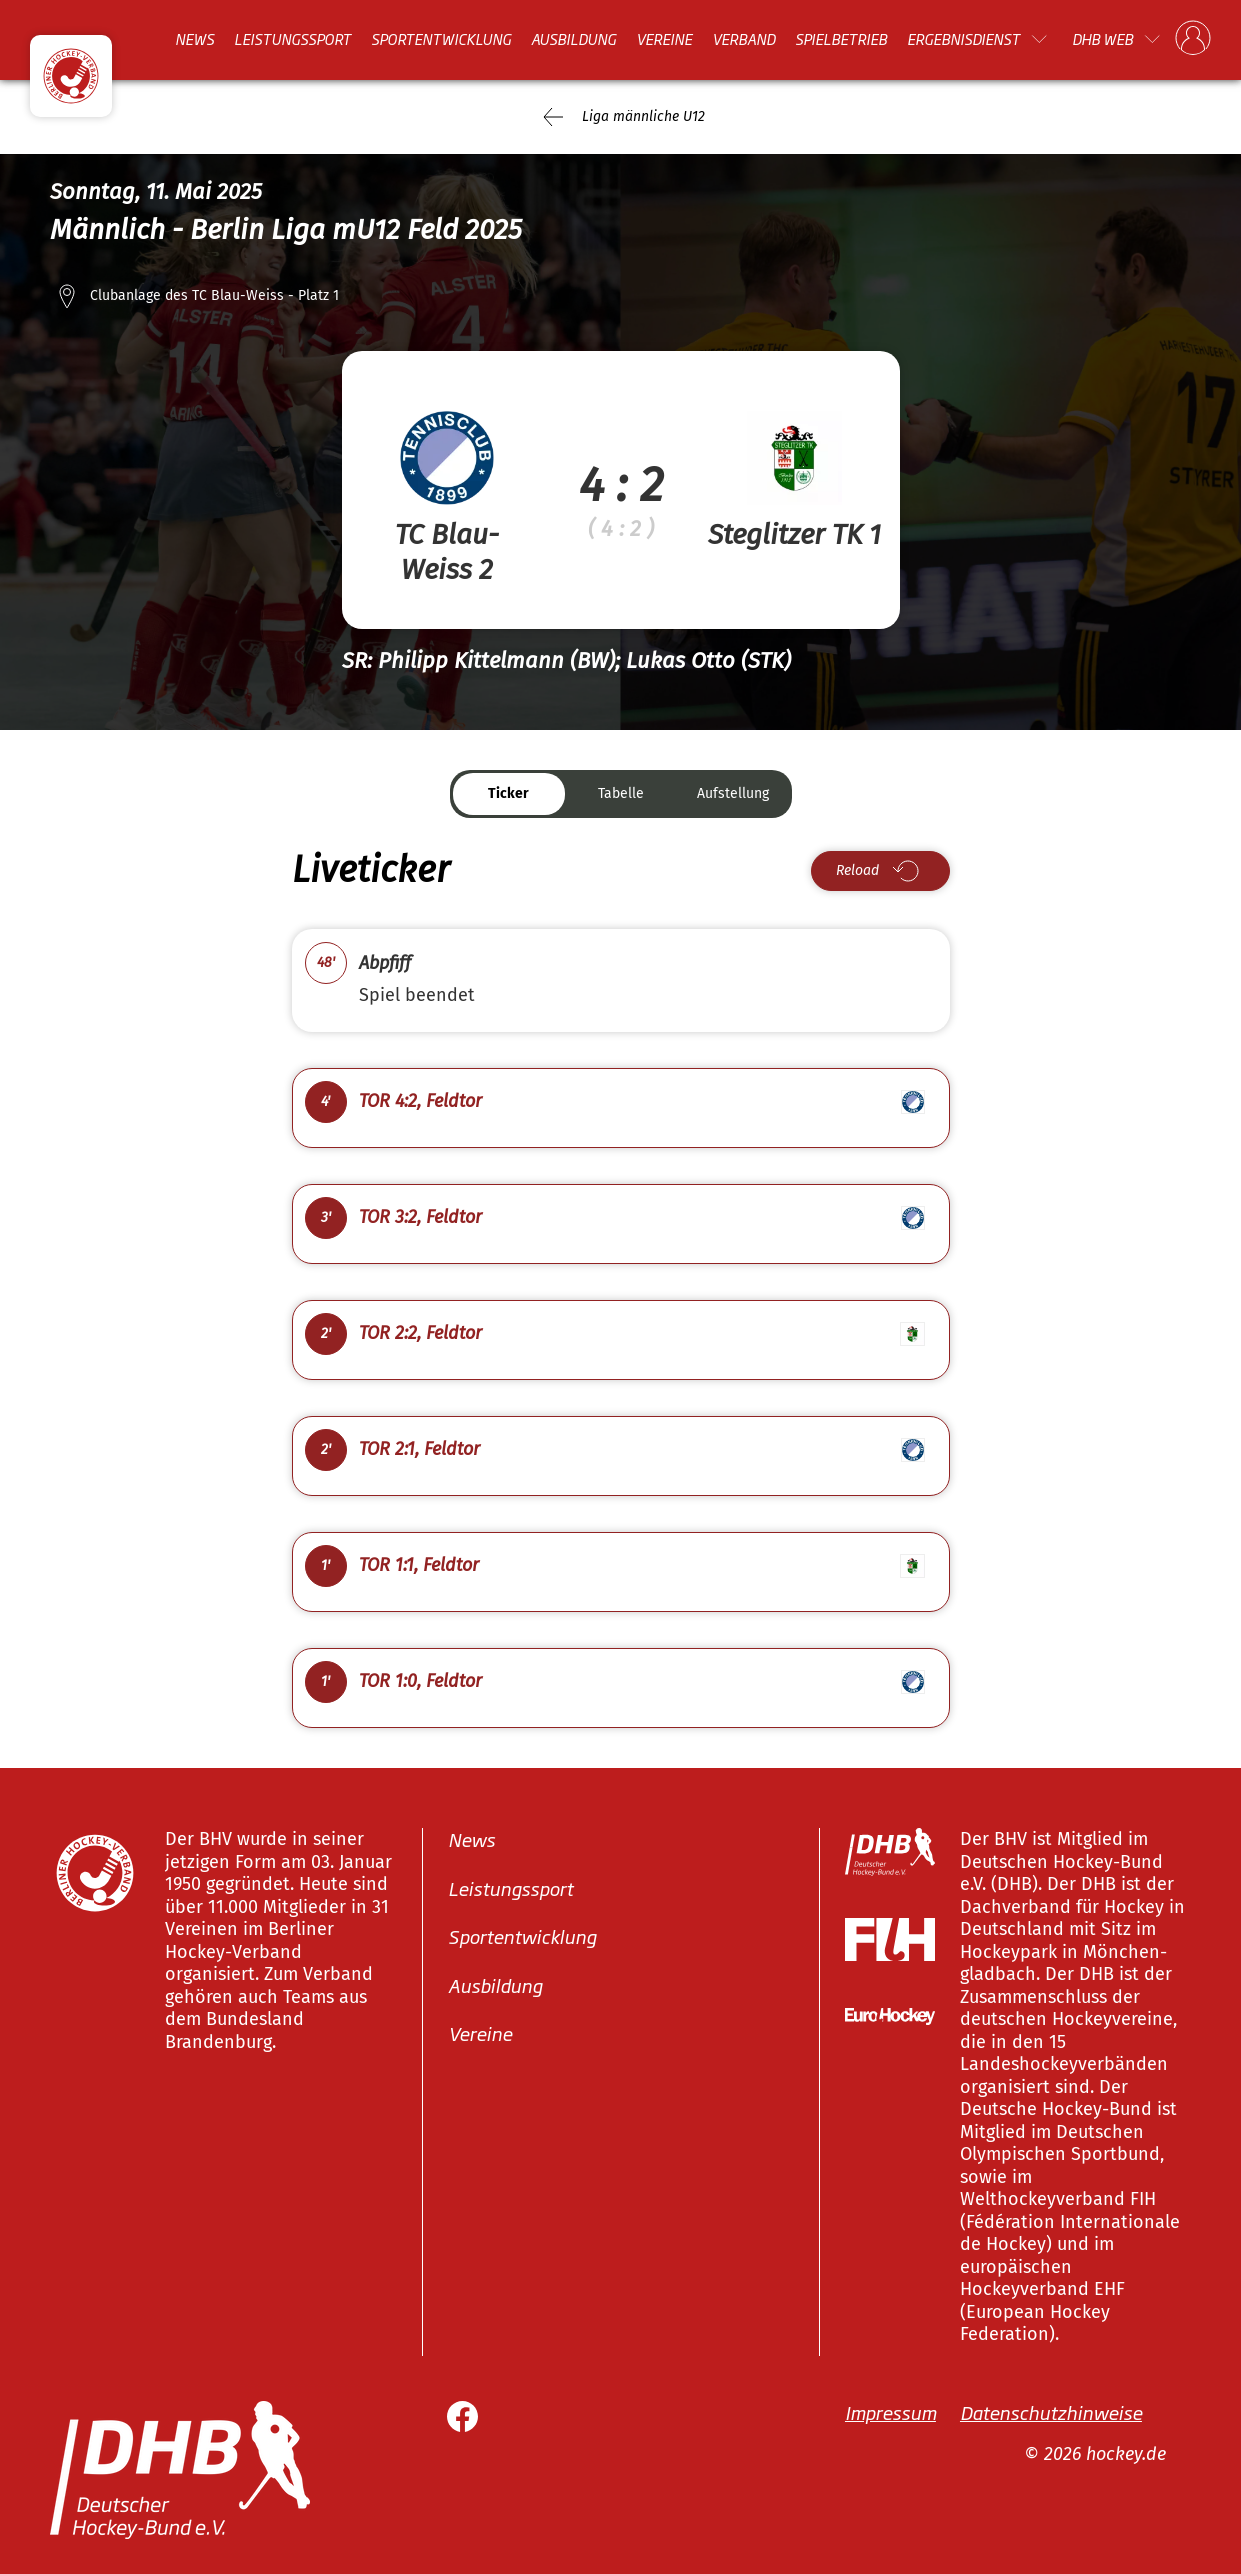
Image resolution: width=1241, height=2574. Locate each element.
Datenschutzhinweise (1051, 2411)
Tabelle (621, 793)
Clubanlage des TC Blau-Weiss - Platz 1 (214, 295)
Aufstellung (733, 793)
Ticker (508, 793)
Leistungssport (292, 39)
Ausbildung (573, 39)
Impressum (890, 2411)
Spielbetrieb (841, 39)
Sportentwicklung (441, 39)
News (194, 39)
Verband (743, 39)
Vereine (664, 39)
